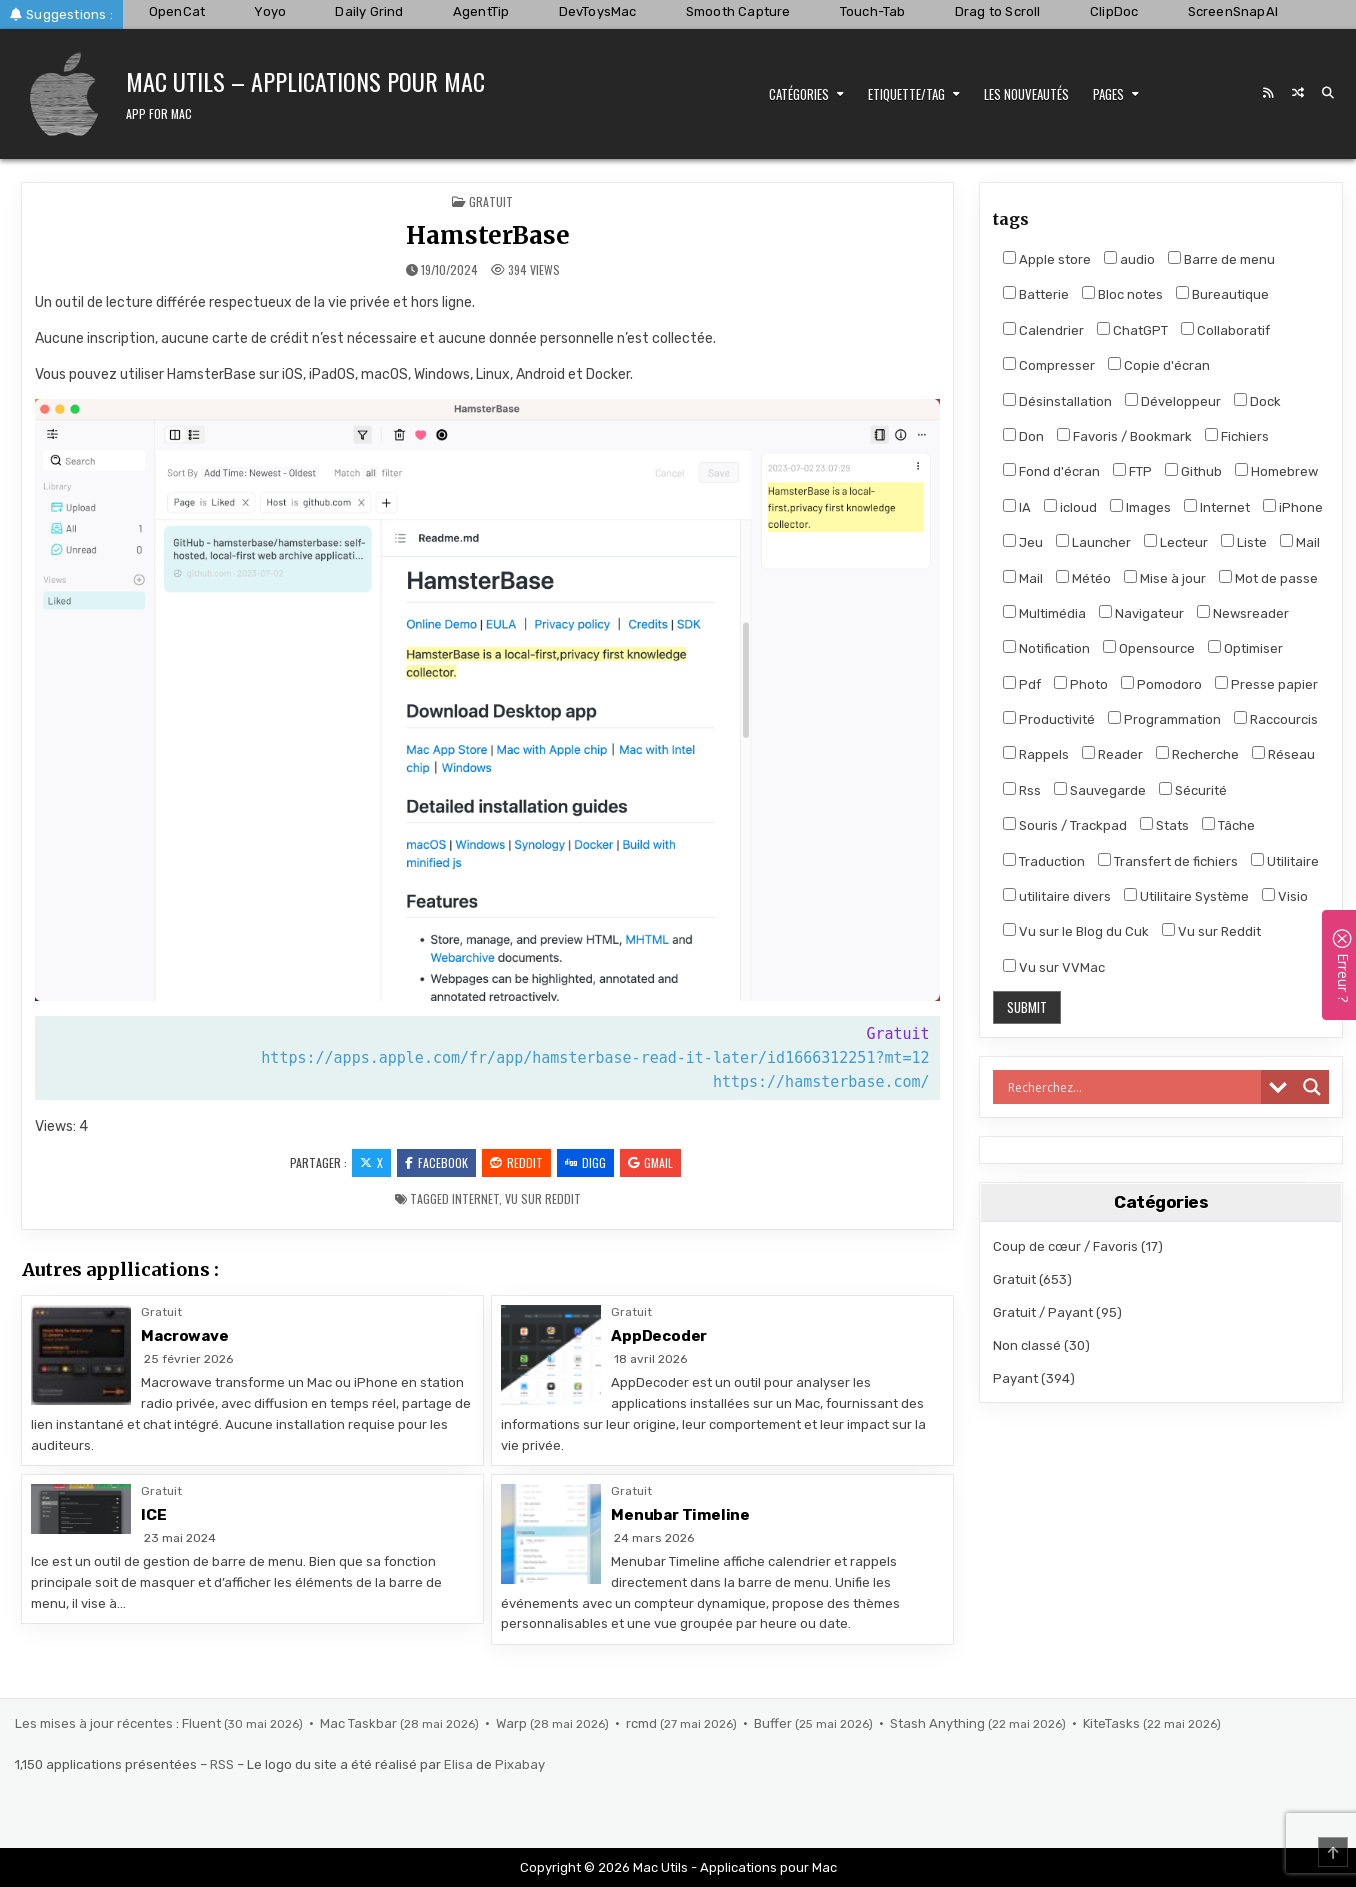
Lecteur (1176, 542)
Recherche (1197, 754)
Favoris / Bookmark (1124, 436)
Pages (1108, 94)
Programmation (1164, 719)
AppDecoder (659, 1336)
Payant (1015, 1378)
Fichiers (1237, 436)
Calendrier (1043, 330)
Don (1023, 436)
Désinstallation (1057, 401)
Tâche (1228, 825)
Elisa (458, 1764)
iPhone (1293, 507)
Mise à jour (1165, 578)
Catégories (799, 94)
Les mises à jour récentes (94, 1723)
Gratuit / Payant (1043, 1312)
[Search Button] (1328, 93)
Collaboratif (1225, 330)
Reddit (516, 1162)
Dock (1257, 401)
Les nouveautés (1026, 94)
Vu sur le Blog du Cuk (1076, 931)
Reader (1112, 754)
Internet (475, 1198)
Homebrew (1276, 471)
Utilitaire (1285, 861)
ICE (153, 1515)
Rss (1022, 790)
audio (1129, 259)
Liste (1244, 542)
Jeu (1023, 542)
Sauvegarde (1100, 790)
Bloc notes (1122, 294)
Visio (1285, 896)
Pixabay (520, 1764)
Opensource (1149, 648)
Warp (513, 1723)
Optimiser (1245, 648)
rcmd (643, 1723)
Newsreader (1243, 613)
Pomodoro (1161, 684)
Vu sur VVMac (1054, 967)
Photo (1081, 684)
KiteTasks (1113, 1723)
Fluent (203, 1723)
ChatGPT (1132, 330)
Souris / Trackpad (1065, 825)
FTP (1132, 471)
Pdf (1022, 684)
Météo (1083, 578)
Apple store (1047, 259)
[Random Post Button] (1298, 93)
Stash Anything (939, 1723)
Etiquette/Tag (906, 94)
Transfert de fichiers (1168, 861)
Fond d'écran (1051, 471)
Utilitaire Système (1186, 896)
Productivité (1049, 719)
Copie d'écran (1159, 365)
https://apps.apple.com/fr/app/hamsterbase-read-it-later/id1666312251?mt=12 (595, 1058)
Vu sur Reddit (543, 1198)
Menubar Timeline (680, 1515)
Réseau (1283, 754)
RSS (222, 1764)
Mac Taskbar (360, 1723)
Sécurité (1193, 790)
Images (1140, 507)
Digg (585, 1162)
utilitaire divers (1057, 896)
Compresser (1049, 365)
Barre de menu (1221, 259)
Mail (1300, 542)
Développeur (1173, 401)
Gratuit (491, 201)
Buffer (774, 1723)
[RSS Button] (1268, 93)
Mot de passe (1268, 578)
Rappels (1036, 754)
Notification (1046, 648)
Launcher (1093, 542)
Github (1193, 471)
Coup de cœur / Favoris (1065, 1246)
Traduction (1044, 861)
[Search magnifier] (1312, 1087)
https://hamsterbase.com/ (821, 1082)
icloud (1070, 507)
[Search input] (1132, 1087)
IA (1017, 507)
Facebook (436, 1162)
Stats (1164, 825)
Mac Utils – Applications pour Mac (305, 81)
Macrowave (184, 1336)
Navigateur (1141, 613)
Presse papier (1266, 684)
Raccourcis (1276, 719)
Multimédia (1044, 613)
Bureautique (1222, 294)
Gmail (650, 1162)
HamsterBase (488, 235)
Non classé (1027, 1345)
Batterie (1036, 294)
